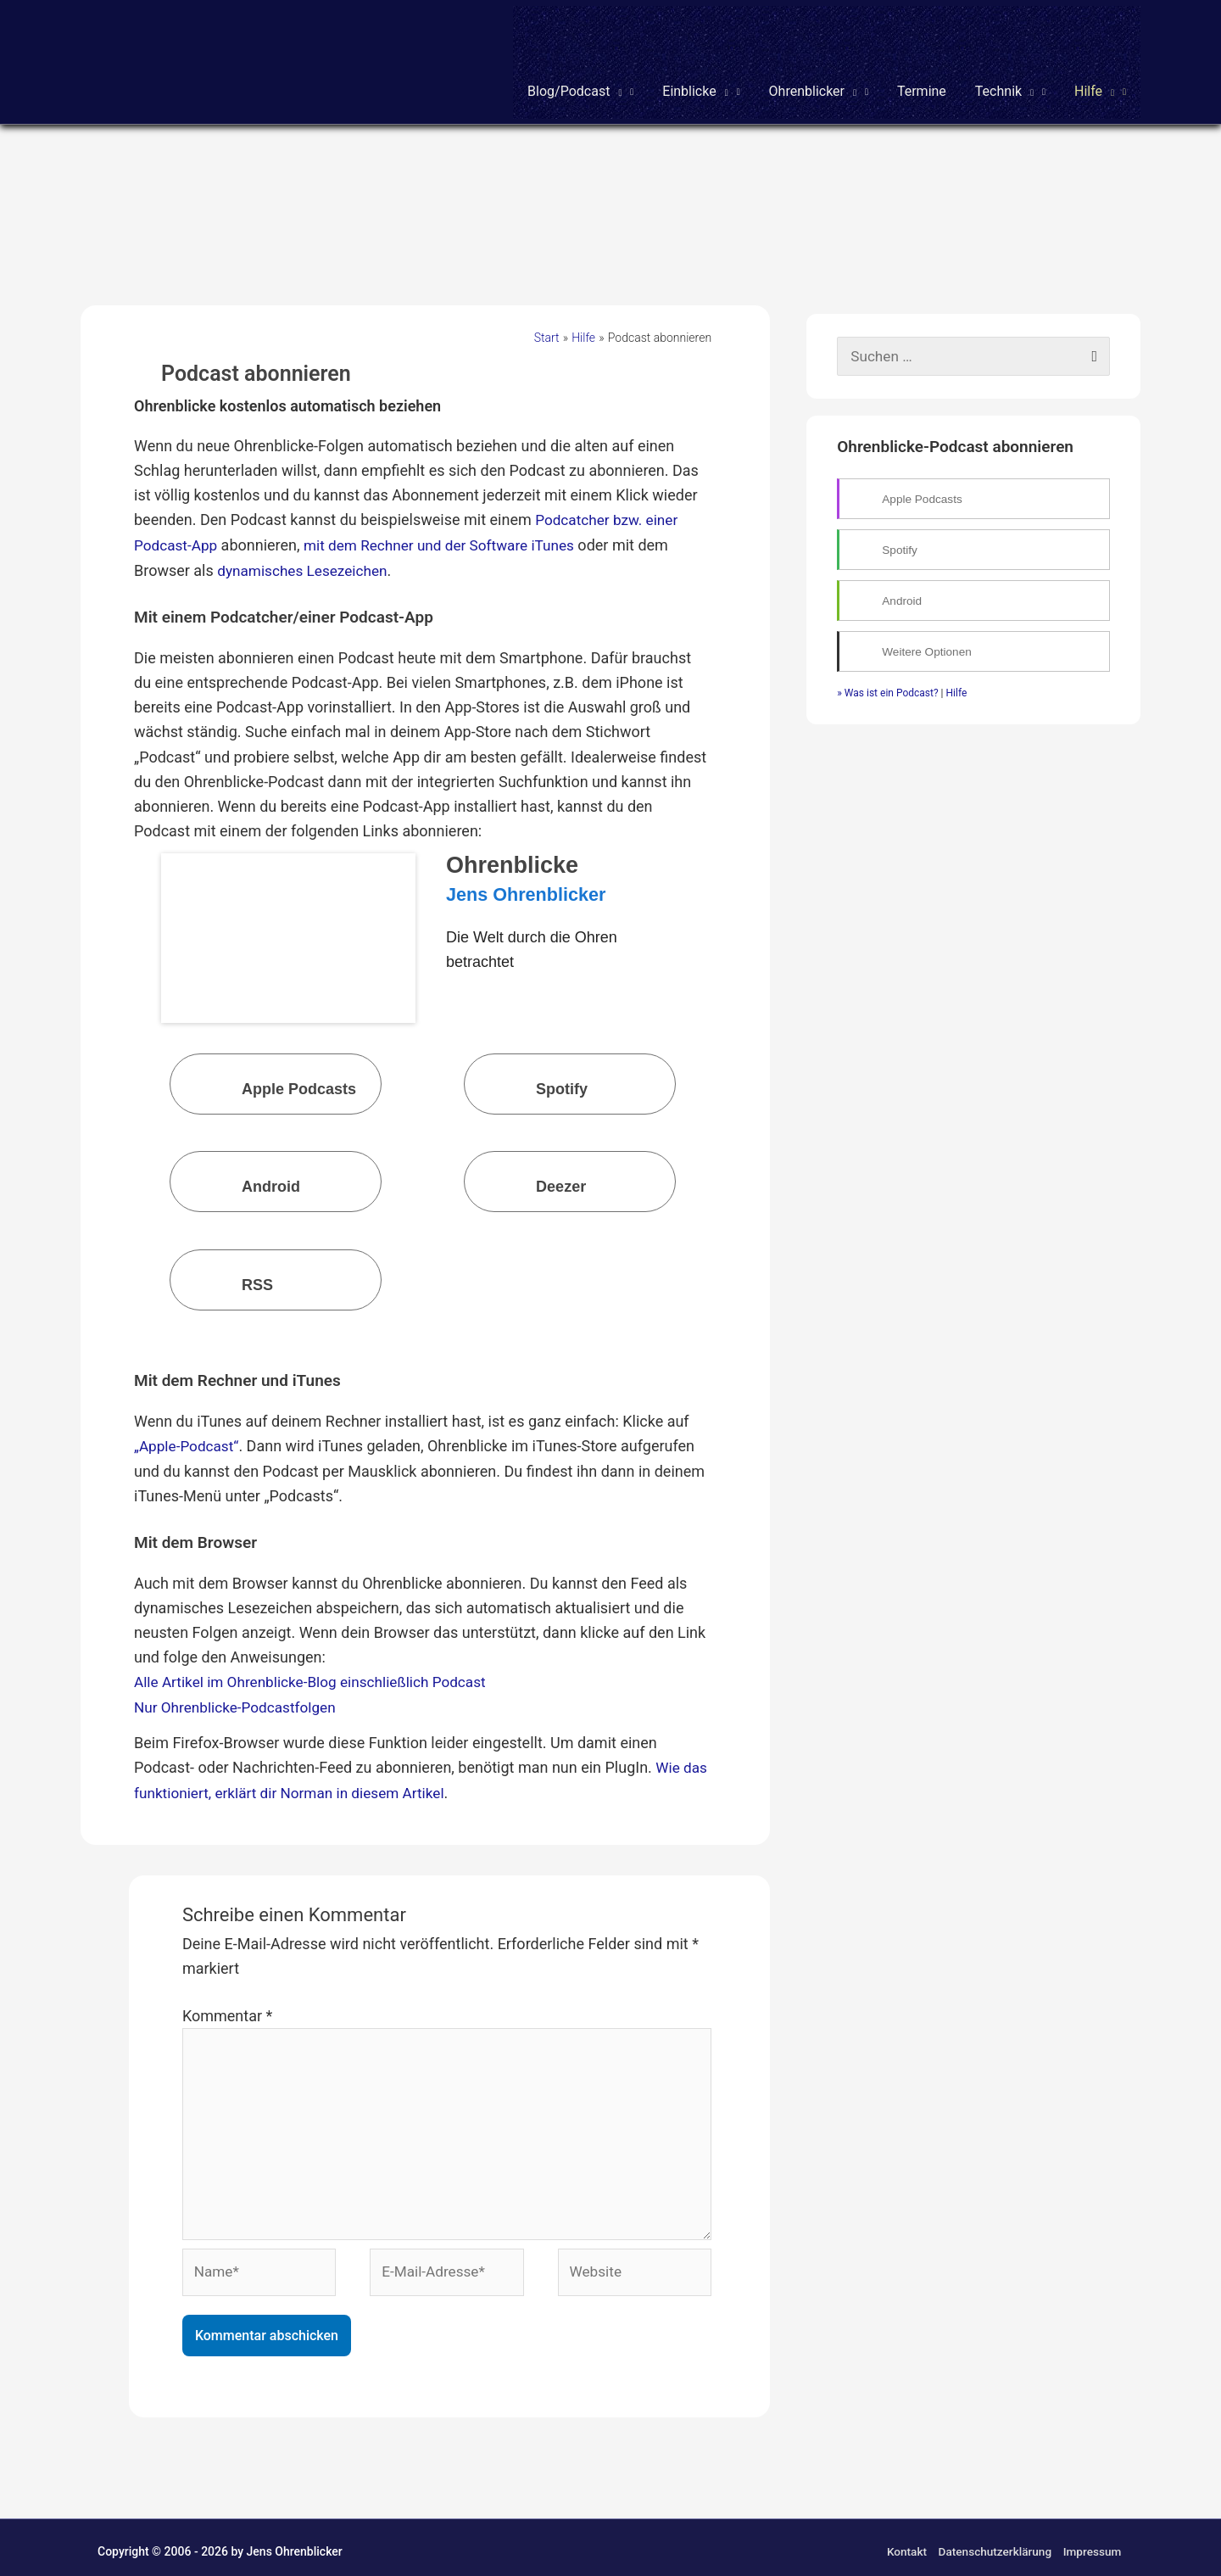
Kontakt (902, 2544)
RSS (224, 1265)
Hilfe (956, 678)
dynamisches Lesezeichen (306, 553)
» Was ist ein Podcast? (887, 678)
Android (238, 1167)
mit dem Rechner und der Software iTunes (450, 529)
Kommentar (227, 1995)
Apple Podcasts (266, 1069)
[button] (580, 58)
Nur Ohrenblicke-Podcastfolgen (239, 1688)
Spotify (529, 1069)
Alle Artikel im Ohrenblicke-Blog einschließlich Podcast (318, 1664)
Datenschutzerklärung (993, 2544)
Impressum (1093, 2544)
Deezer (528, 1167)
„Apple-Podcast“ (188, 1428)
